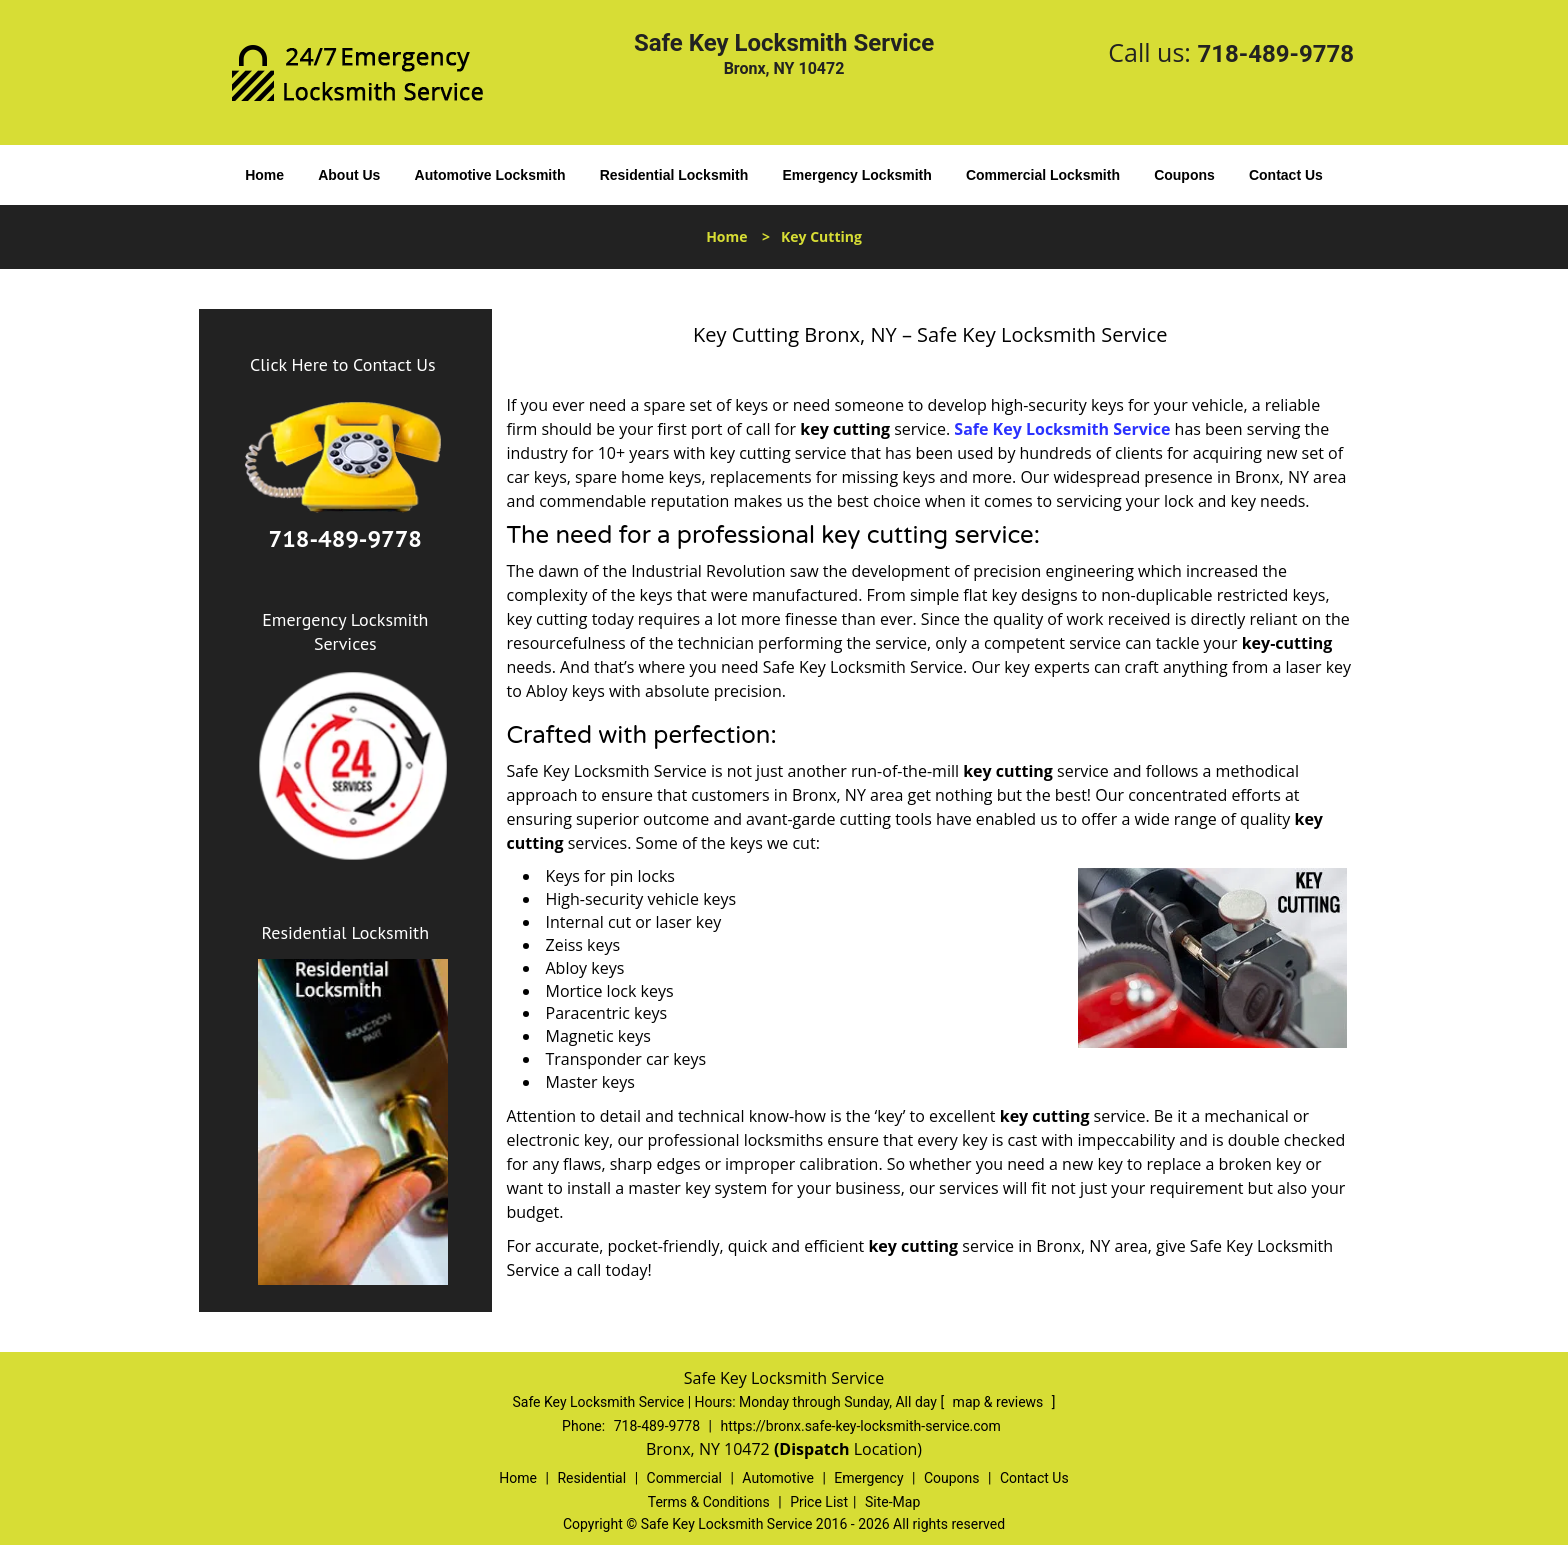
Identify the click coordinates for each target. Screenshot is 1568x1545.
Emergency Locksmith (856, 175)
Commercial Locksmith (1043, 175)
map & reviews (1000, 1402)
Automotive (778, 1478)
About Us (349, 175)
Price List (819, 1502)
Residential (591, 1478)
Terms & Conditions (709, 1502)
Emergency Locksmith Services (345, 631)
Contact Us (1286, 175)
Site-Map (892, 1502)
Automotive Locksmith (490, 175)
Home (264, 175)
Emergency (868, 1478)
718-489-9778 (1275, 54)
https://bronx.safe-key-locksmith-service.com (860, 1426)
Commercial (684, 1478)
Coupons (1184, 175)
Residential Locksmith (674, 175)
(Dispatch (814, 1449)
